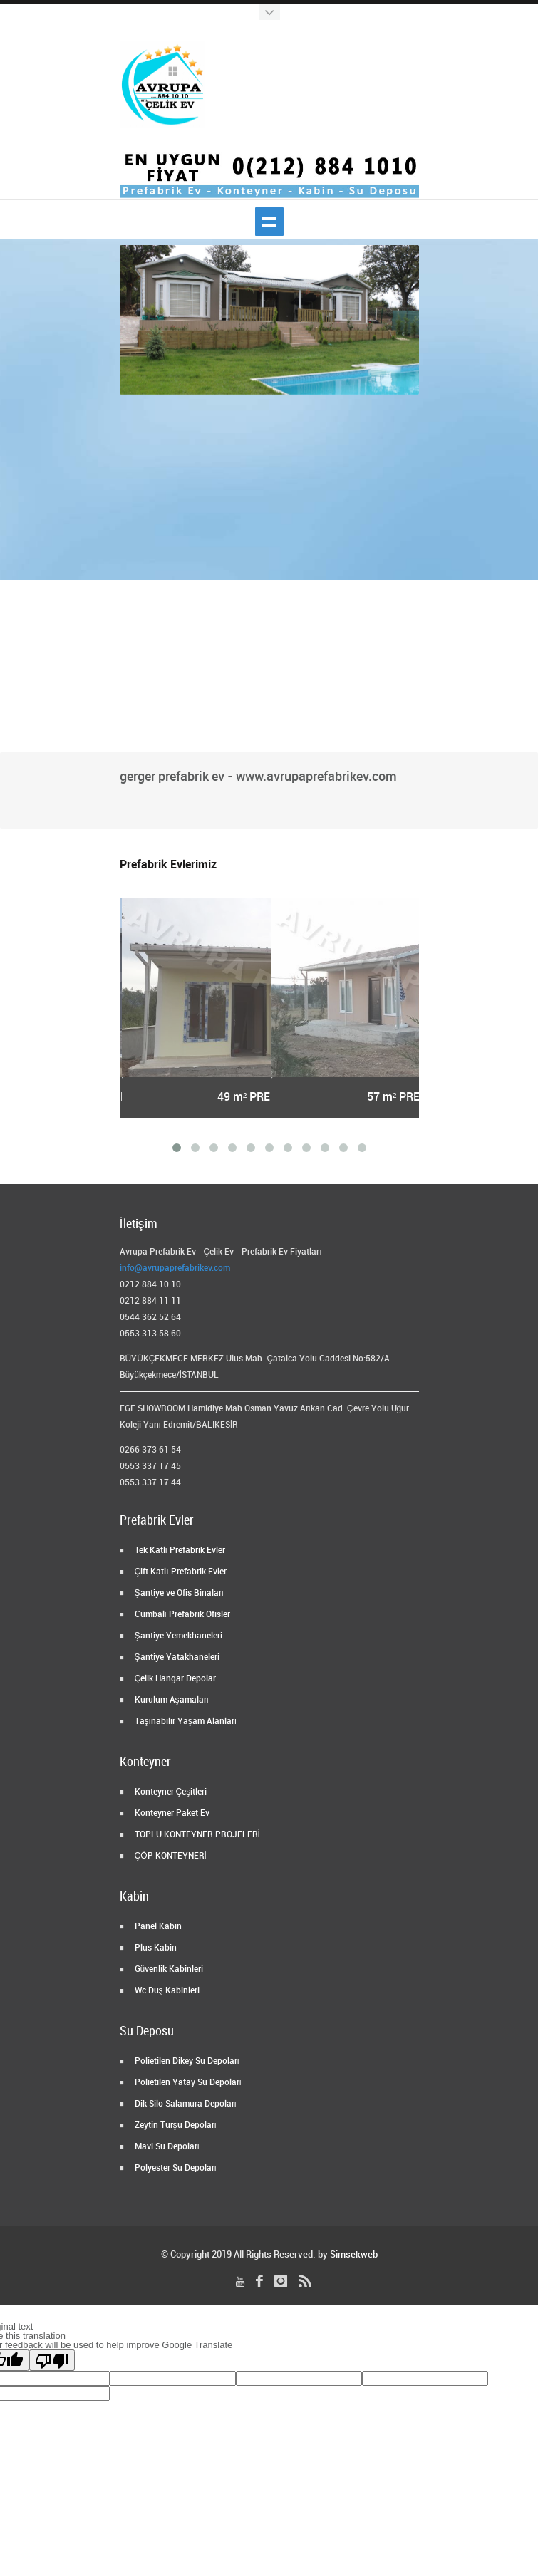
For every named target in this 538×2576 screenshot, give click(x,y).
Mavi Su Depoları (166, 2146)
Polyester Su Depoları (175, 2168)
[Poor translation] (52, 2360)
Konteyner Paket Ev (171, 1813)
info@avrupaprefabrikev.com (175, 1268)
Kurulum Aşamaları (171, 1700)
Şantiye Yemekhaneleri (177, 1636)
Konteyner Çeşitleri (170, 1792)
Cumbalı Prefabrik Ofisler (181, 1614)
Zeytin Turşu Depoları (175, 2125)
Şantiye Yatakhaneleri (176, 1657)
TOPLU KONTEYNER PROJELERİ (196, 1834)
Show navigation (269, 221)
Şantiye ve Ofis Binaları (178, 1593)
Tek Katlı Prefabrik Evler (179, 1550)
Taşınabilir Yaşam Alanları (185, 1721)
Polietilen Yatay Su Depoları (187, 2082)
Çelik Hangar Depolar (175, 1678)
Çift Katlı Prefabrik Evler (180, 1572)
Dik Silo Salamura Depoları (185, 2104)
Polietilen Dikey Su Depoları (186, 2061)
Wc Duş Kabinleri (166, 1990)
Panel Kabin (157, 1926)
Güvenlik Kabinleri (168, 1969)
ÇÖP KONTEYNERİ (170, 1856)
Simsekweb (354, 2255)
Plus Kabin (155, 1948)
